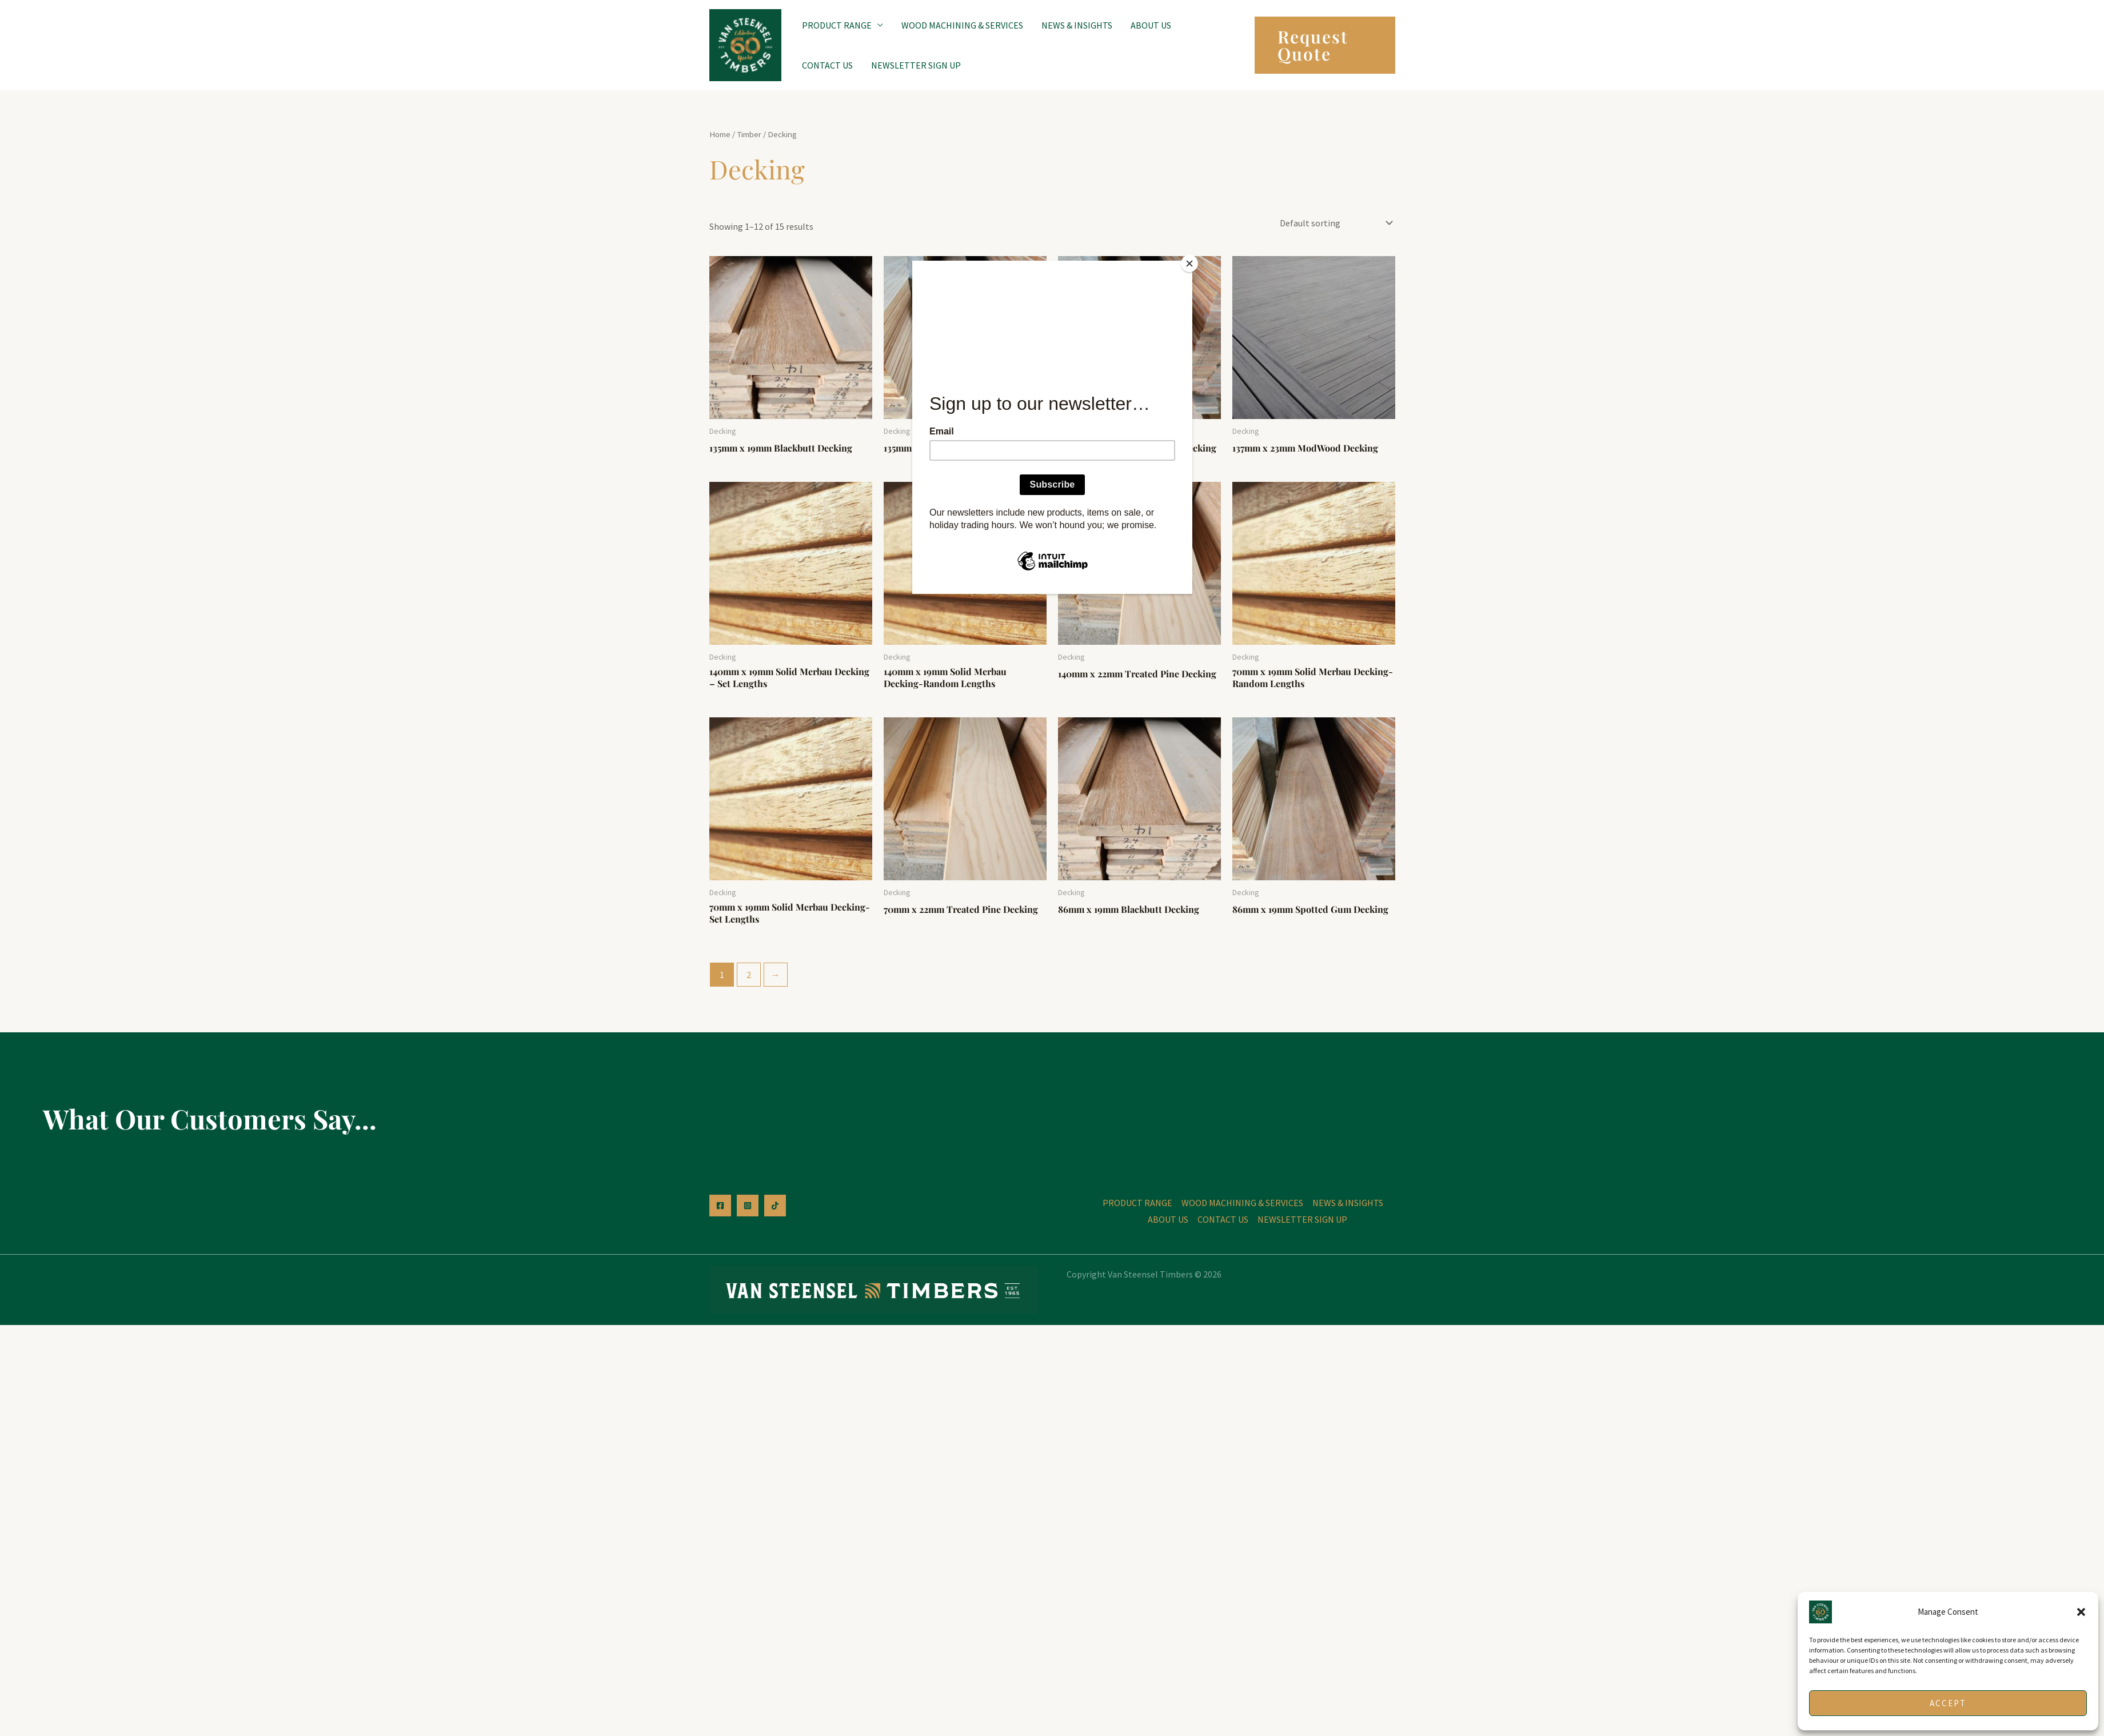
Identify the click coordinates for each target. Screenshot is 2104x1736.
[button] (2081, 1612)
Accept (1948, 1703)
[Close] (1189, 263)
